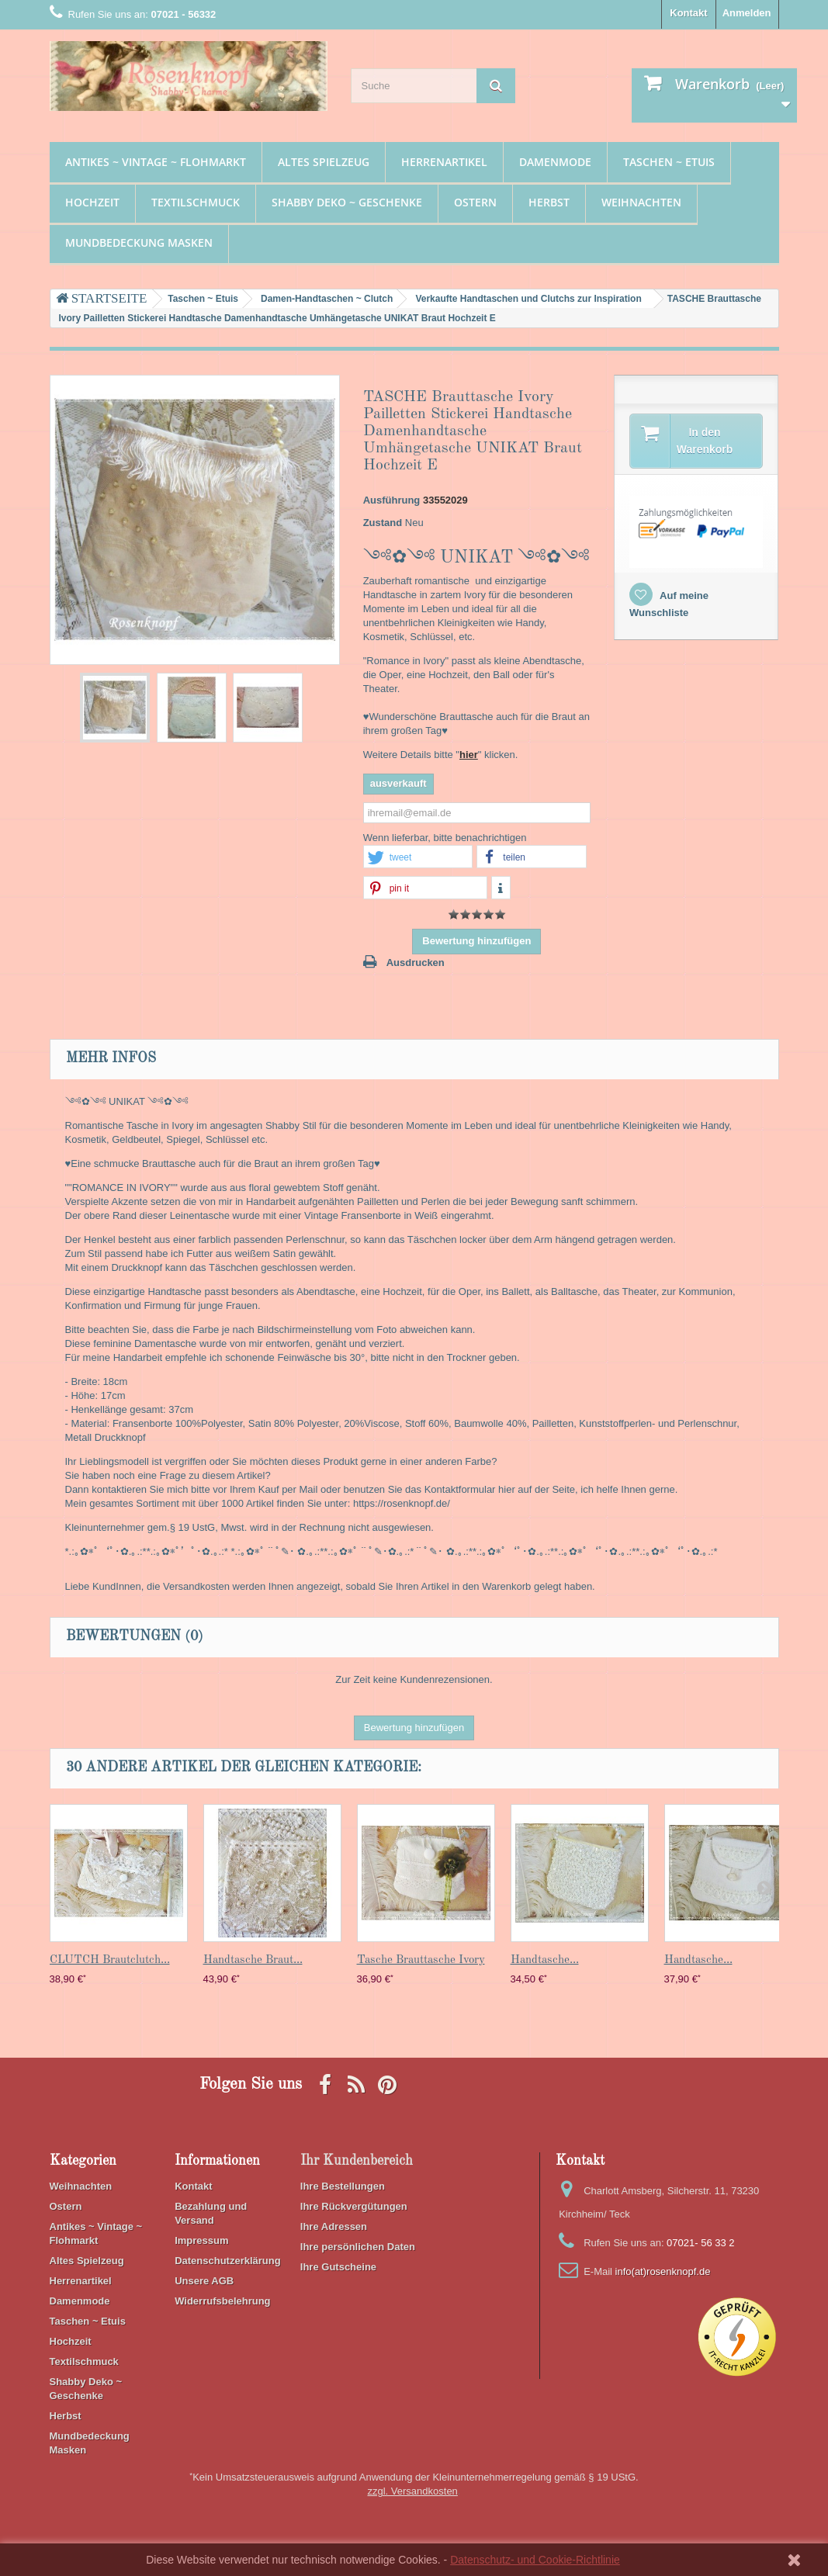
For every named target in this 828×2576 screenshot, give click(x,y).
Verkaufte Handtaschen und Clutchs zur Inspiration (528, 298)
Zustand (383, 522)
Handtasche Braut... (253, 1960)
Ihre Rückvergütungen (353, 2206)
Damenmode (555, 161)
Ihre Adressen (333, 2226)
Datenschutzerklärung (228, 2260)
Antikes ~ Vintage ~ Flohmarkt (155, 161)
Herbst (549, 202)
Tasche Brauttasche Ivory (421, 1960)
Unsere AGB (204, 2281)
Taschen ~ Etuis (669, 161)
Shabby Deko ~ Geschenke (347, 202)
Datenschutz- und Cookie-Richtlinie (535, 2559)
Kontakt (688, 13)
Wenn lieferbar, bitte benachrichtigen (445, 837)
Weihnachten (641, 202)
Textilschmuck (195, 202)
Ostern (475, 202)
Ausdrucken (415, 962)
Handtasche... (545, 1960)
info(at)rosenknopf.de (663, 2271)
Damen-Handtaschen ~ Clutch (327, 298)
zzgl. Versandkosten (413, 2491)
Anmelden (746, 13)
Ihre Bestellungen (342, 2186)
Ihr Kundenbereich (356, 2161)
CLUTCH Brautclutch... (110, 1960)
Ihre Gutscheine (338, 2267)
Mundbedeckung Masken (139, 242)
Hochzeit (92, 202)
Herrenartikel (444, 161)
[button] (418, 857)
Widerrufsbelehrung (222, 2301)
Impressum (201, 2240)
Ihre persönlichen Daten (357, 2246)
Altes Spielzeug (323, 161)
